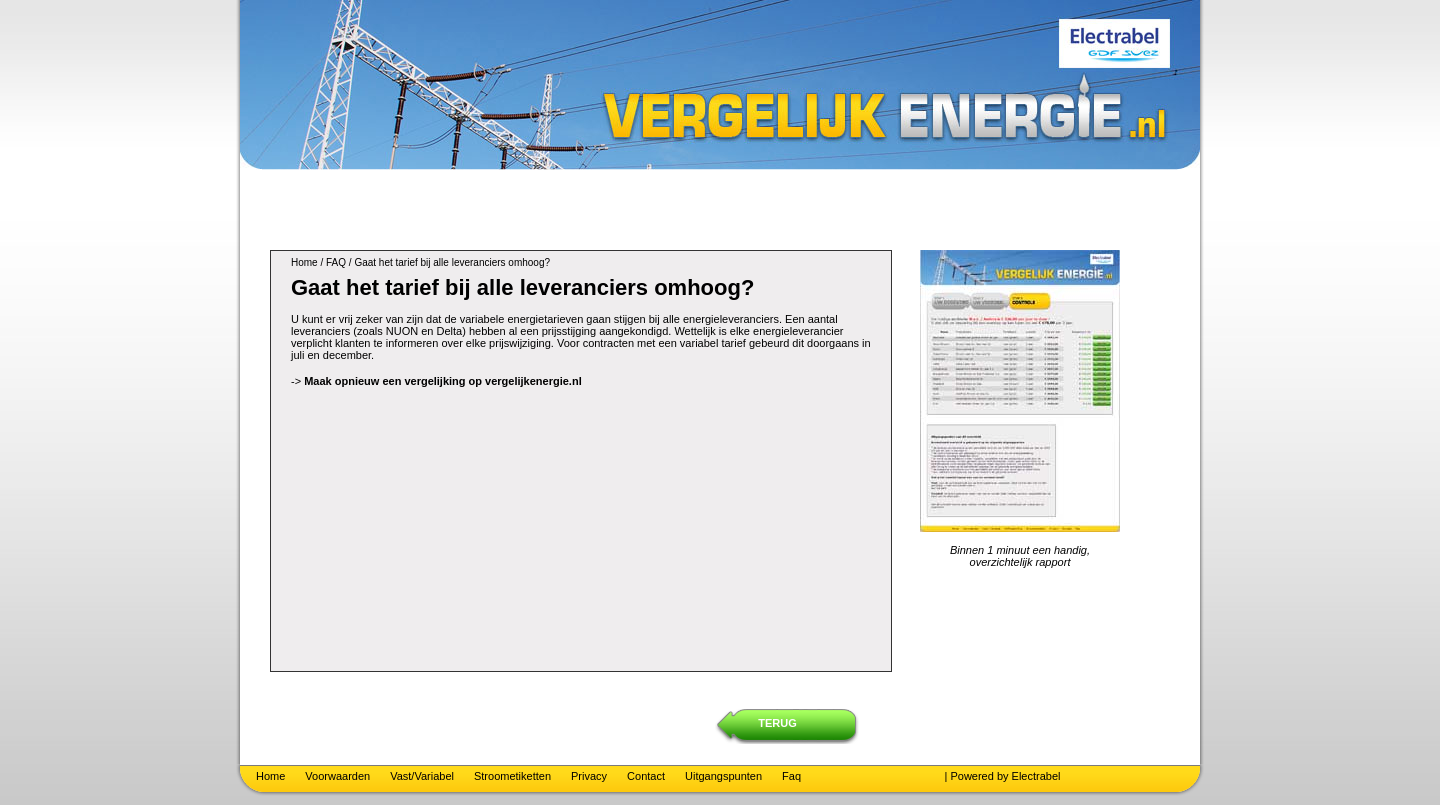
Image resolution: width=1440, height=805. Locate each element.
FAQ (336, 262)
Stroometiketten (512, 776)
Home (304, 262)
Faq (791, 776)
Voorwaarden (337, 776)
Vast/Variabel (422, 776)
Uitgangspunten (723, 776)
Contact (646, 776)
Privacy (589, 776)
